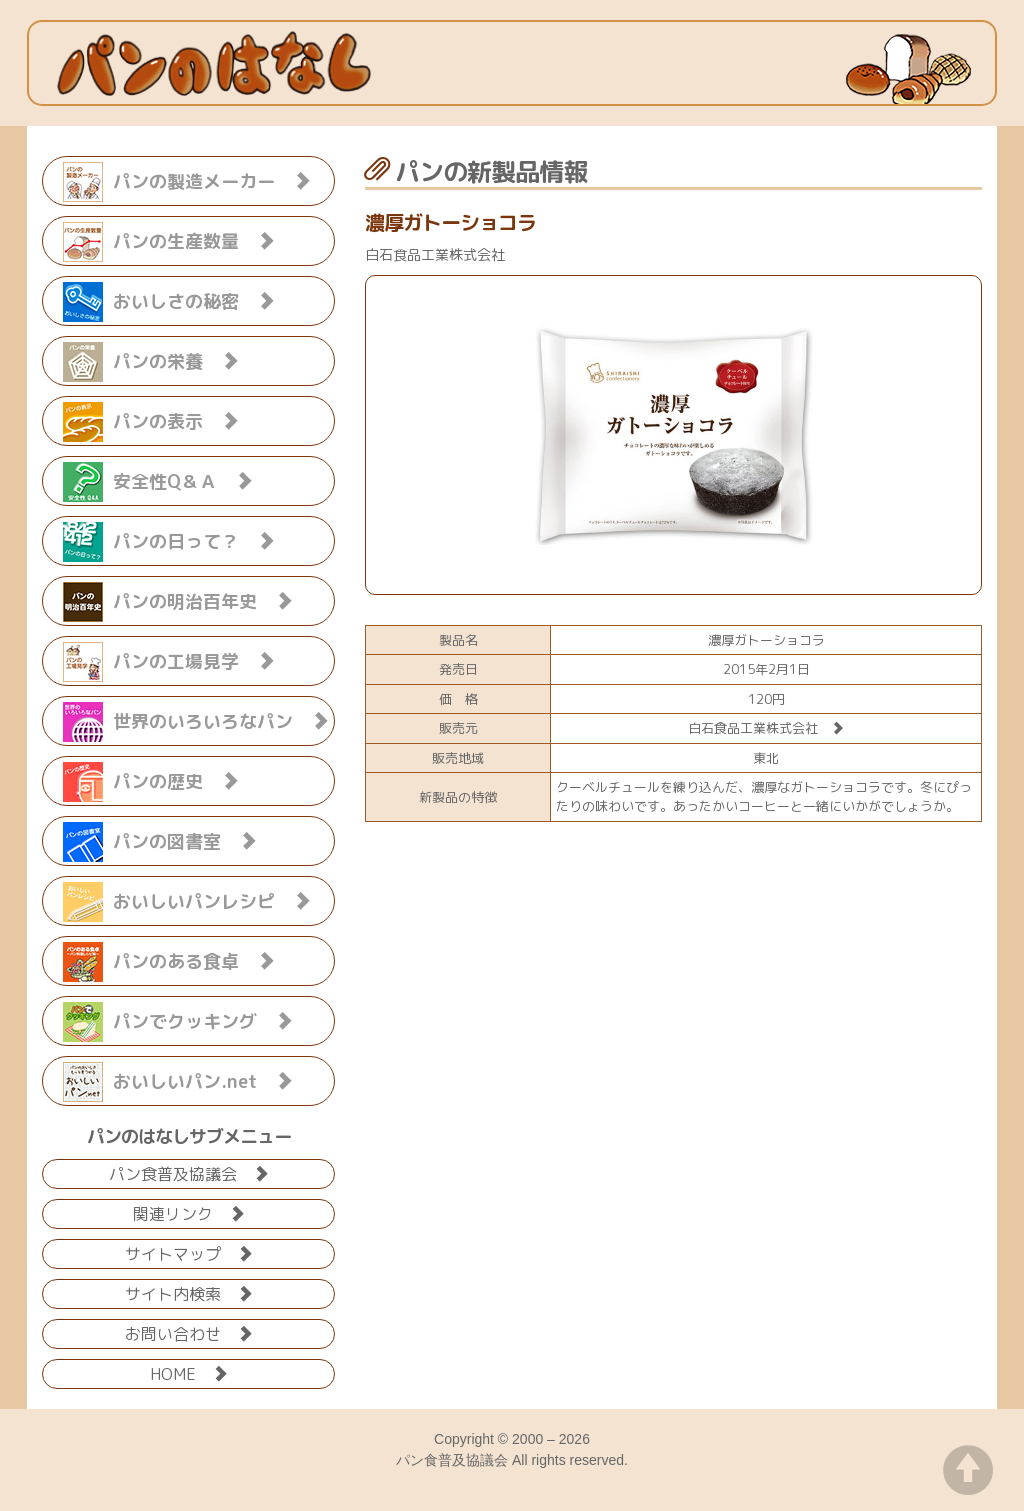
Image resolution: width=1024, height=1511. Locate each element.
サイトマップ (189, 1252)
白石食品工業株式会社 (766, 728)
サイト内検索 (189, 1292)
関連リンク (189, 1212)
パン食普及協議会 (189, 1172)
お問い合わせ (189, 1332)
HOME (189, 1372)
